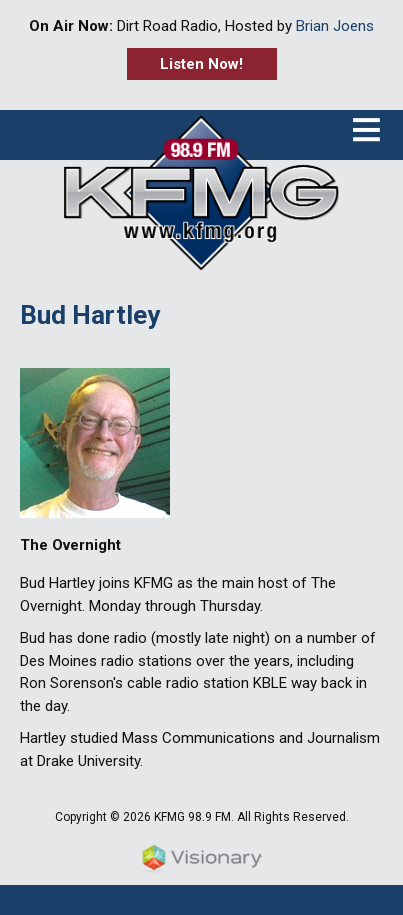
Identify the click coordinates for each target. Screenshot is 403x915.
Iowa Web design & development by (202, 859)
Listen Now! (201, 64)
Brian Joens (335, 26)
